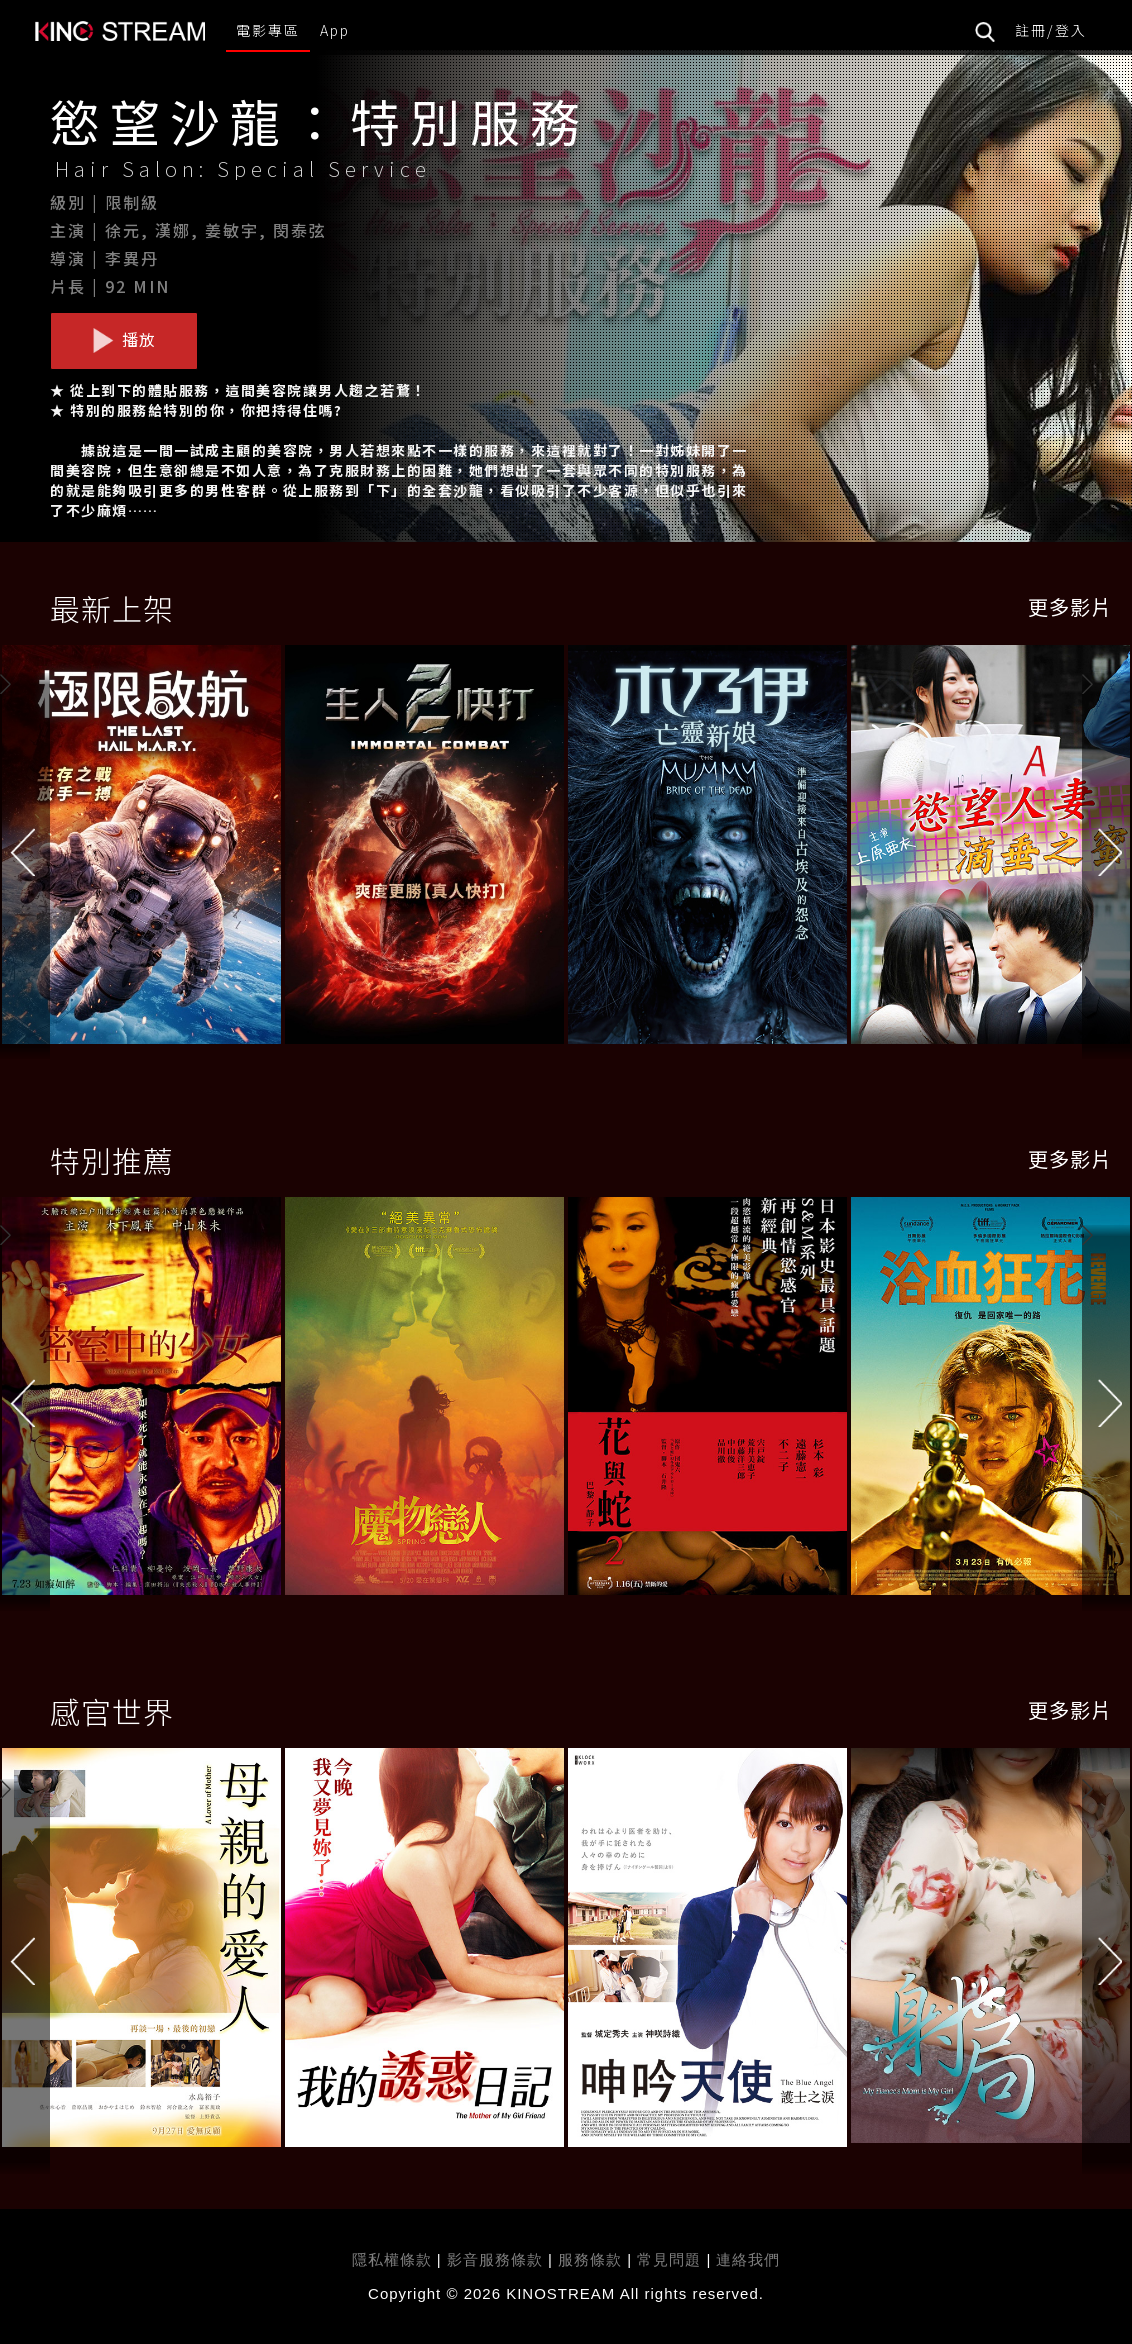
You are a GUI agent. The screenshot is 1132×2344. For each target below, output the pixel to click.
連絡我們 (748, 2259)
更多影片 (1070, 606)
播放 (124, 340)
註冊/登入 (1051, 30)
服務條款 (592, 2259)
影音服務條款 (495, 2259)
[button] (1107, 851)
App (335, 30)
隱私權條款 (392, 2259)
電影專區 (268, 30)
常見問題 (669, 2259)
